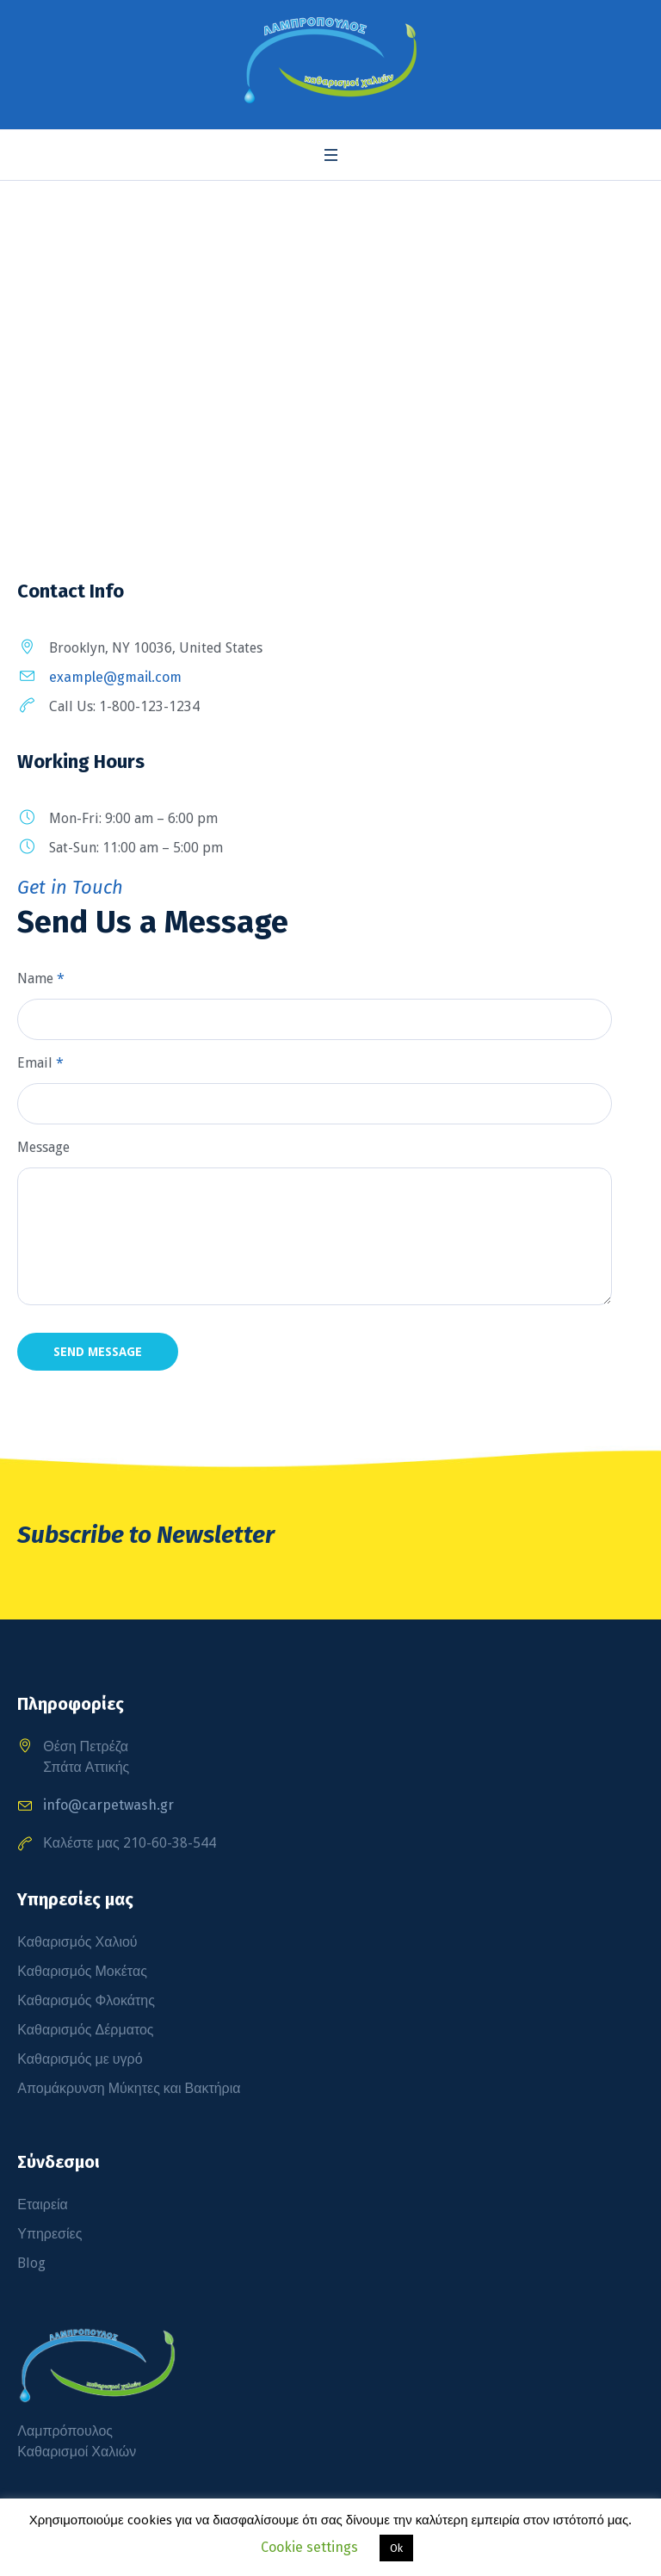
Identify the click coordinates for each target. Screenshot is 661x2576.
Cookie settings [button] (309, 2547)
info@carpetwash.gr (108, 1805)
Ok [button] (396, 2548)
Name (41, 978)
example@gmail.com (115, 677)
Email (40, 1063)
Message (43, 1147)
